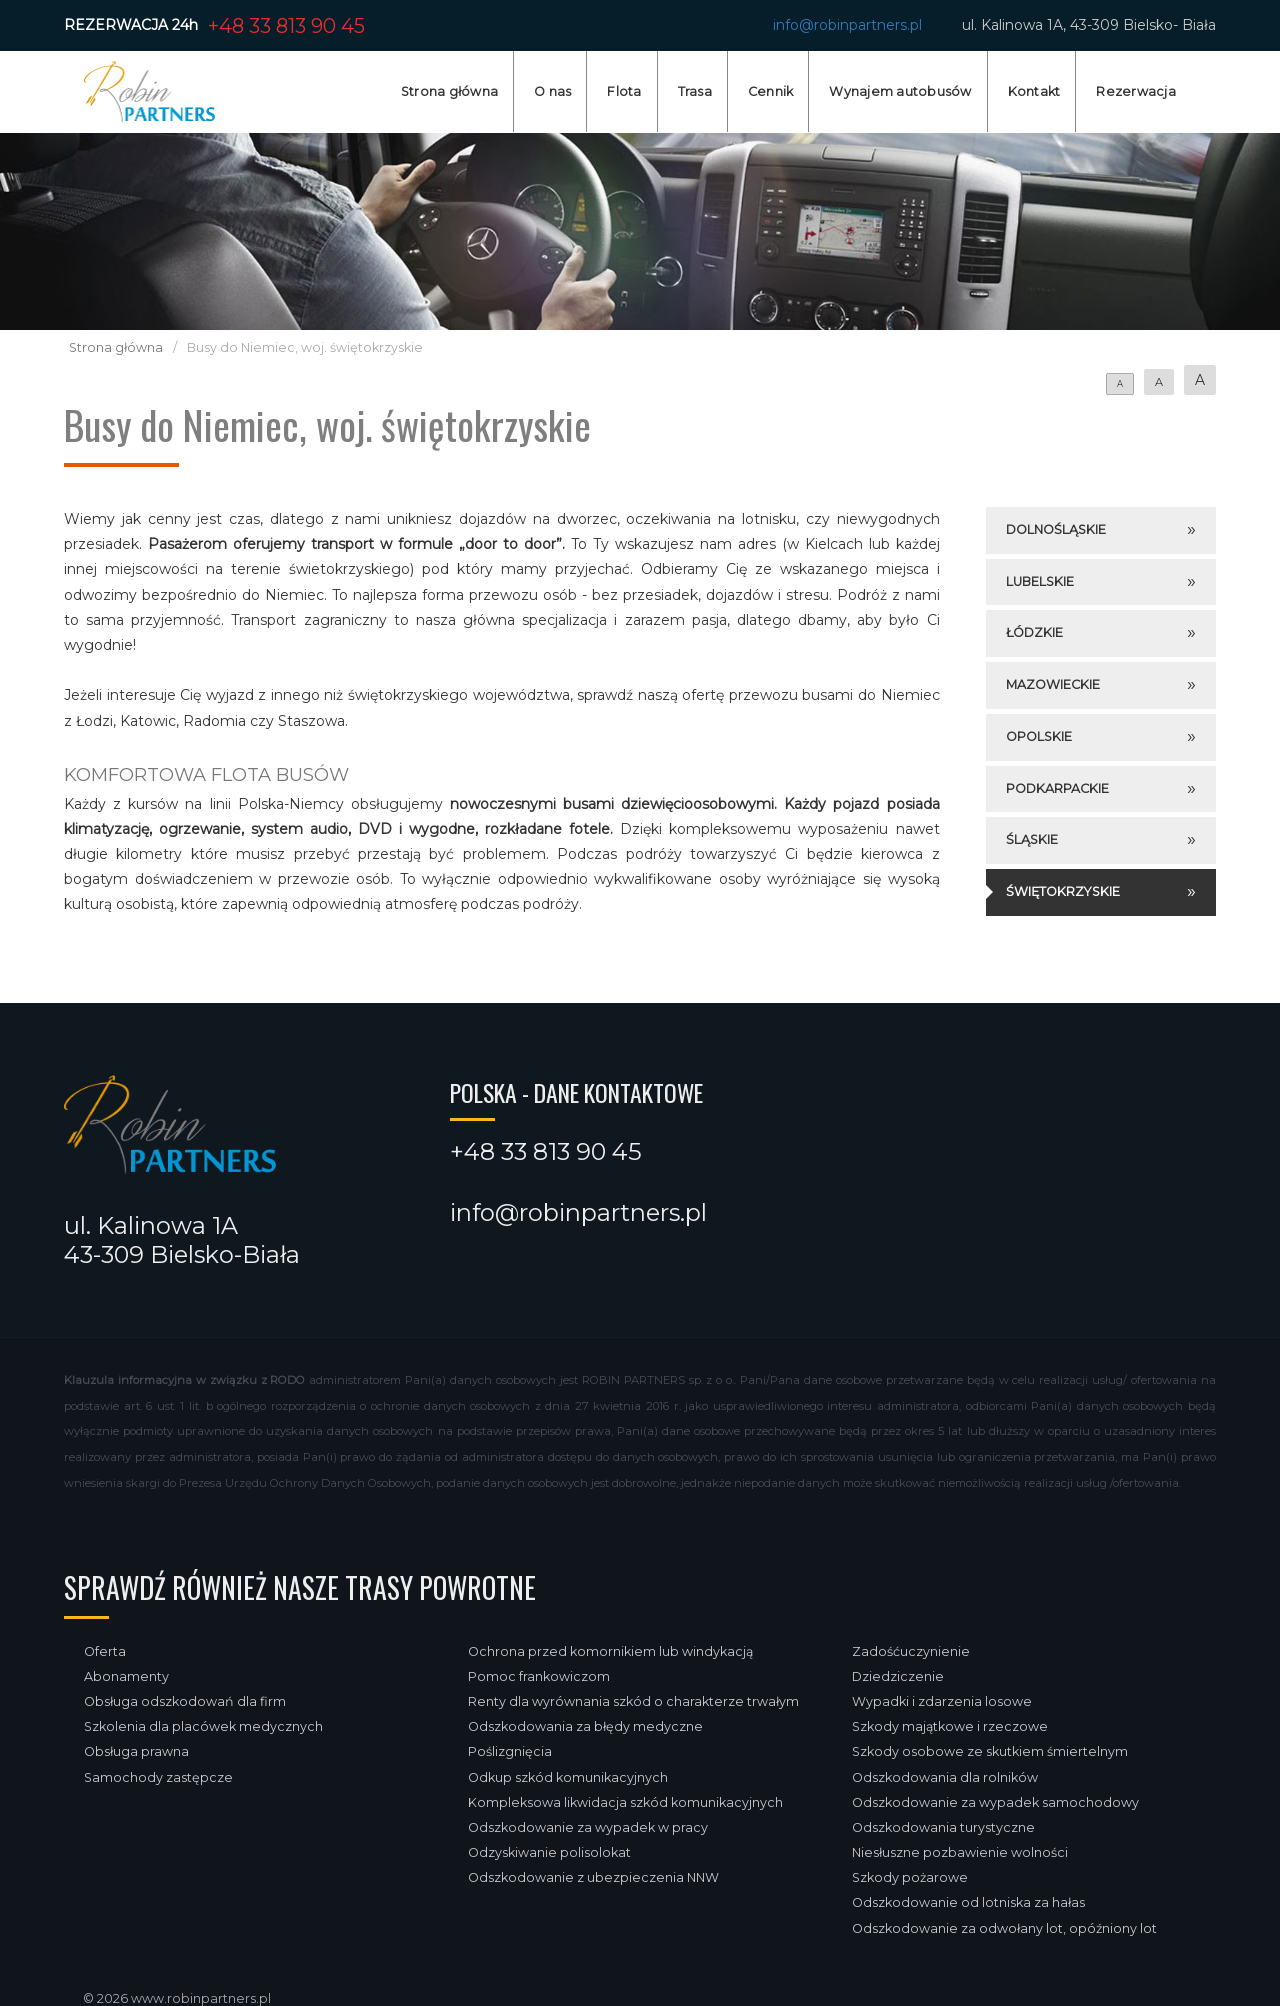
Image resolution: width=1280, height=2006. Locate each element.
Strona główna (449, 91)
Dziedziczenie (898, 1676)
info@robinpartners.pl (847, 25)
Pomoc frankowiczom (539, 1676)
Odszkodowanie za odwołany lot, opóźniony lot (1004, 1928)
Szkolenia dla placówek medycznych (203, 1726)
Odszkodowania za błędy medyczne (585, 1726)
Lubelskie (1040, 581)
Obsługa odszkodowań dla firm (185, 1701)
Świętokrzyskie (1063, 891)
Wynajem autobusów (900, 91)
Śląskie (1032, 839)
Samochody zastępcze (158, 1777)
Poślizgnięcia (510, 1751)
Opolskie (1039, 736)
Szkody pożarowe (910, 1877)
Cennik (771, 91)
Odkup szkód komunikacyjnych (568, 1777)
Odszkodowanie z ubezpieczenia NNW (593, 1877)
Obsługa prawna (136, 1751)
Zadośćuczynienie (911, 1651)
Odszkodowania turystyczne (943, 1827)
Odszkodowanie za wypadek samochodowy (995, 1802)
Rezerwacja (1136, 91)
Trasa (695, 91)
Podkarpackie (1057, 788)
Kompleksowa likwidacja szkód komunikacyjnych (625, 1802)
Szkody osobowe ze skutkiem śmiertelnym (990, 1751)
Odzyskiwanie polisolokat (549, 1852)
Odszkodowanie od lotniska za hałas (968, 1902)
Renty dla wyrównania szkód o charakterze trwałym (633, 1701)
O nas (552, 91)
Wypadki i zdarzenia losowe (942, 1701)
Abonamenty (126, 1676)
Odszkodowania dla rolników (945, 1777)
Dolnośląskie (1056, 529)
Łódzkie (1034, 632)
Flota (624, 91)
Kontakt (1034, 91)
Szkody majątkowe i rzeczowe (950, 1726)
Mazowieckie (1053, 684)
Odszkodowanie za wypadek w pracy (588, 1827)
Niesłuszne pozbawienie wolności (960, 1852)
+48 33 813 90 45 (286, 26)
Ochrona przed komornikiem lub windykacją (610, 1651)
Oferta (105, 1651)
